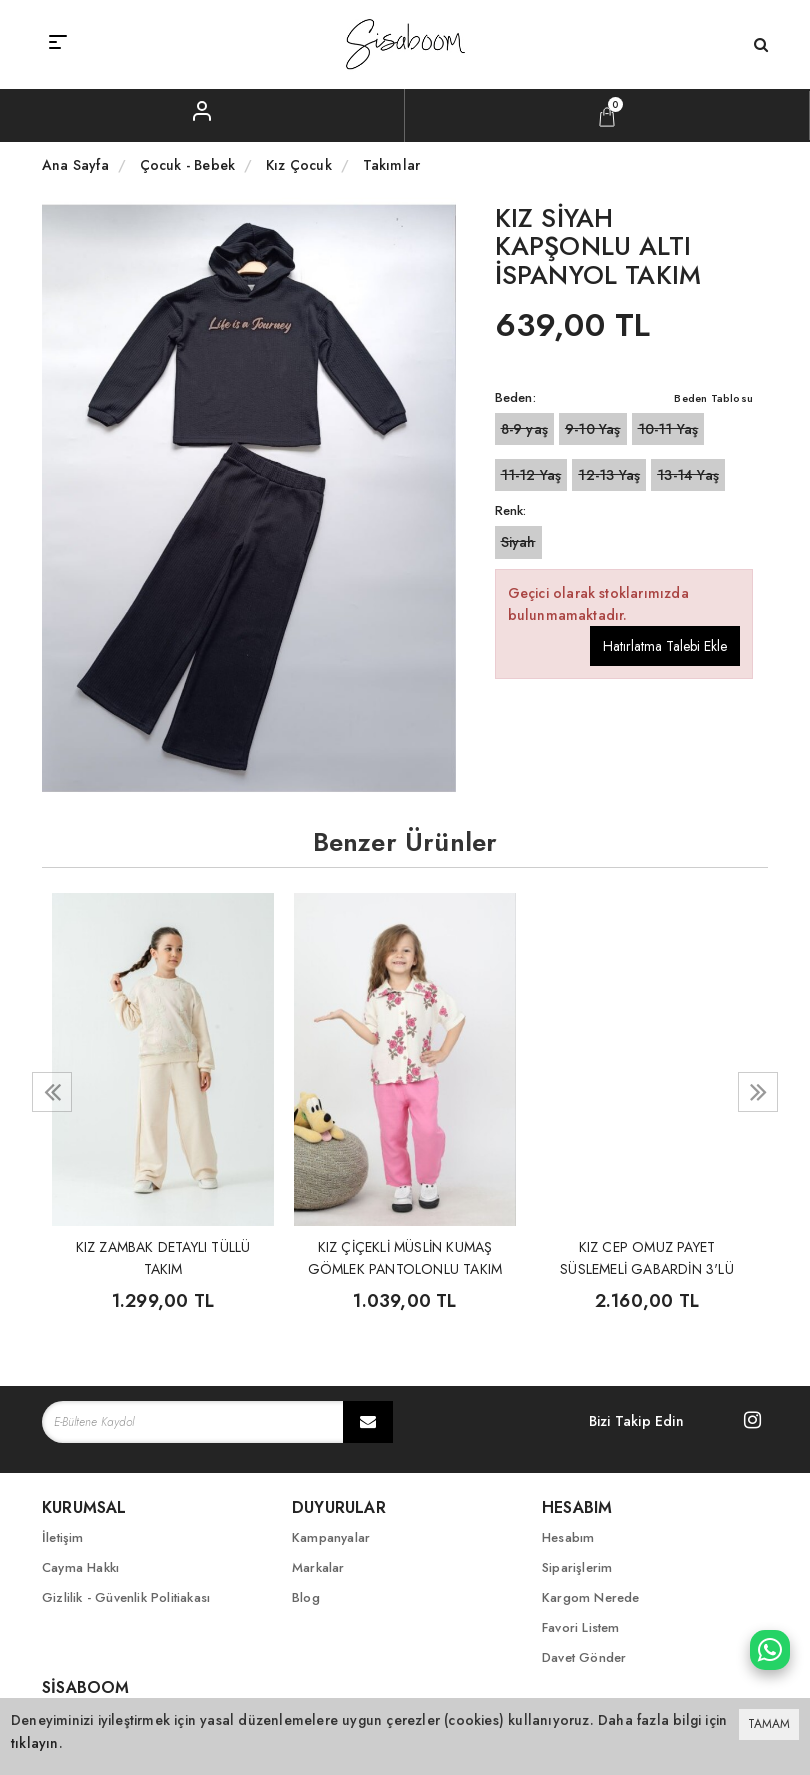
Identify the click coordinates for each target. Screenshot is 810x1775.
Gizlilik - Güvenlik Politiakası (126, 1597)
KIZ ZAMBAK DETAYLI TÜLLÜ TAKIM (163, 1256)
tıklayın (35, 1743)
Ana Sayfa (75, 165)
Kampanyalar (331, 1537)
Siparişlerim (577, 1567)
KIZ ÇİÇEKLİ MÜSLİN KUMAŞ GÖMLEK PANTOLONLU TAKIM (405, 1256)
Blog (306, 1597)
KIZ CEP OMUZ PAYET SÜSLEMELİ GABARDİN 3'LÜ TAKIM (647, 1256)
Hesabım (568, 1537)
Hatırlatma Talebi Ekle (665, 646)
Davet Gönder (584, 1657)
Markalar (318, 1567)
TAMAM (769, 1724)
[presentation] (52, 1092)
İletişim (63, 1537)
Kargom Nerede (591, 1597)
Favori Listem (581, 1627)
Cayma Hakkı (80, 1567)
